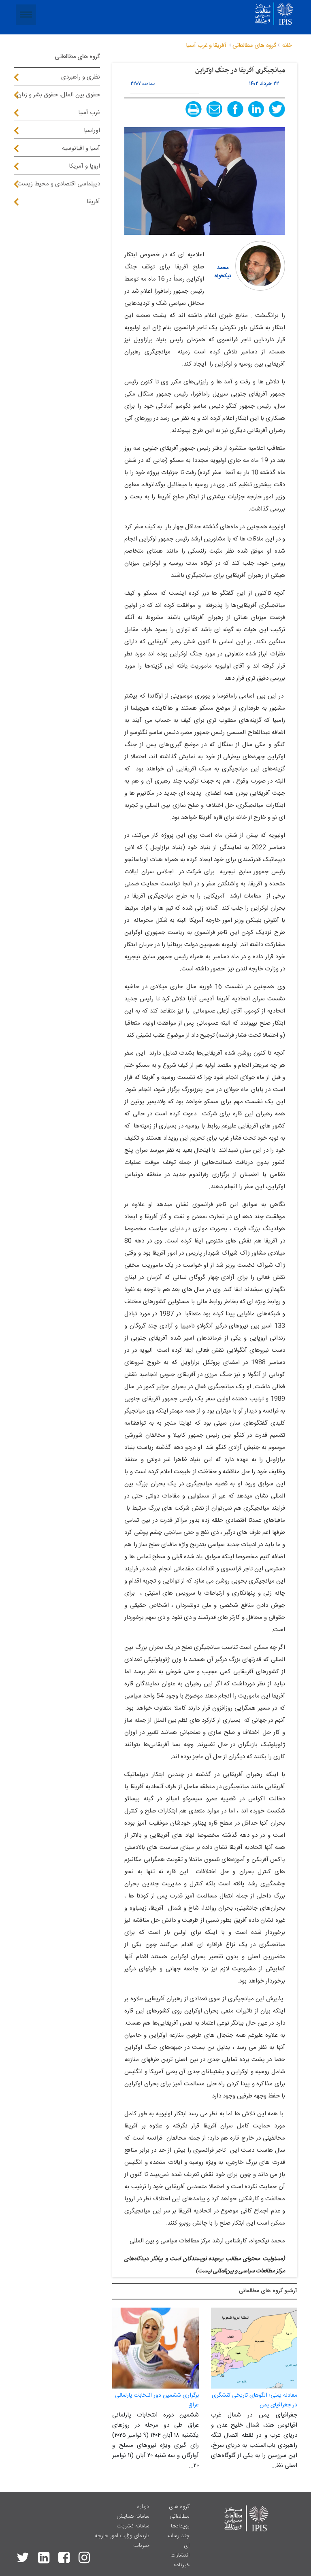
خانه (287, 46)
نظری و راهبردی (80, 77)
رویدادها (180, 2526)
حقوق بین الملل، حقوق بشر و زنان (58, 95)
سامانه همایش (133, 2516)
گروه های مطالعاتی (179, 2511)
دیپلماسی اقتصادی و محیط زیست (58, 184)
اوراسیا (92, 131)
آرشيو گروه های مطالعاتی (268, 2291)
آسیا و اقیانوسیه (81, 148)
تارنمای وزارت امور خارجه (122, 2536)
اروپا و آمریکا (84, 166)
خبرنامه (181, 2565)
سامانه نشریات (133, 2526)
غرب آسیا (89, 113)
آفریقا (93, 202)
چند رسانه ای (178, 2540)
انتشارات (180, 2555)
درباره (143, 2507)
